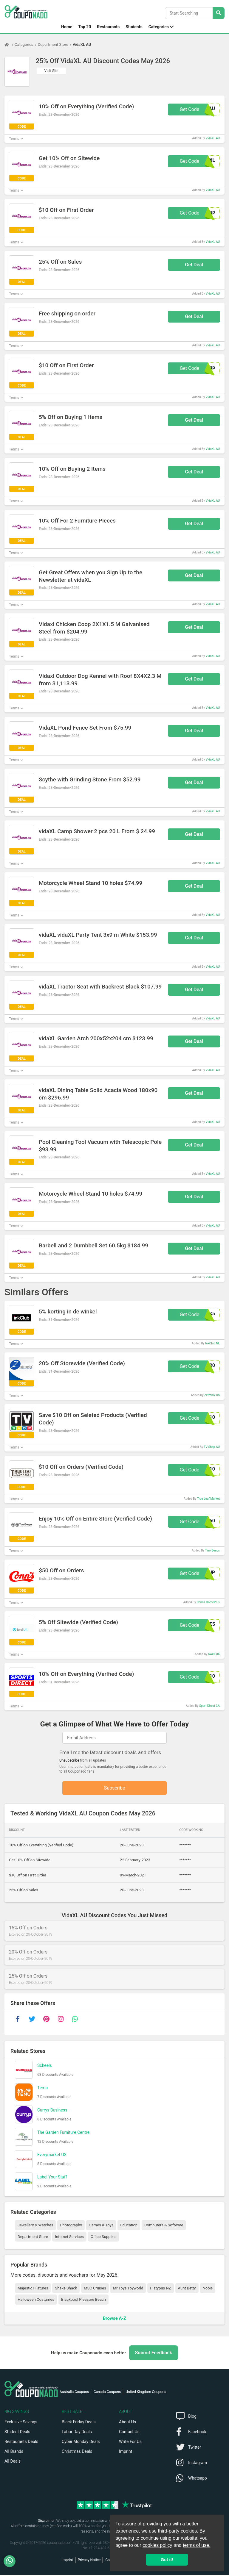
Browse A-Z (114, 2319)
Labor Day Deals (77, 2432)
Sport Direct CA (209, 1705)
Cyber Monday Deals (81, 2442)
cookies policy (157, 2545)
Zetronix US (212, 1395)
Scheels (44, 2066)
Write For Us (130, 2442)
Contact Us (129, 2432)
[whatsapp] (75, 2020)
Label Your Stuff (52, 2178)
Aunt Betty (187, 2289)
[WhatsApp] (12, 2561)
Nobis (208, 2289)
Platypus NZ (160, 2289)
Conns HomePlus (208, 1602)
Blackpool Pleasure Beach (83, 2300)
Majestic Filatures (33, 2289)
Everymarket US (51, 2155)
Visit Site (51, 71)
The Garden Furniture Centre (63, 2133)
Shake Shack (66, 2289)
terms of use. (196, 2545)
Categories (158, 26)
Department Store (53, 44)
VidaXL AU (82, 44)
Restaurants (108, 26)
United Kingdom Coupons (146, 2393)
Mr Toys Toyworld (128, 2289)
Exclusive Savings (20, 2423)
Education (128, 2226)
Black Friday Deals (79, 2423)
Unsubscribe (69, 1760)
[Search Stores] (219, 13)
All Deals (12, 2462)
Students (134, 26)
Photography (71, 2226)
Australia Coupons (74, 2393)
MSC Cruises (95, 2289)
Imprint (125, 2452)
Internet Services (69, 2238)
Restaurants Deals (21, 2442)
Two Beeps (212, 1550)
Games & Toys (101, 2226)
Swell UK (214, 1654)
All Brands (13, 2452)
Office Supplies (103, 2238)
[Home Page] (9, 45)
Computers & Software (163, 2226)
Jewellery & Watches (35, 2226)
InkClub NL (212, 1343)
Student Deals (17, 2432)
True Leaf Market (208, 1498)
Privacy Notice (89, 2561)
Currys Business (52, 2111)
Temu (42, 2089)
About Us (127, 2423)
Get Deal (194, 265)
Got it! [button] (167, 2559)
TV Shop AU (212, 1447)
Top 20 (84, 26)
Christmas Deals (77, 2452)
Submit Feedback (153, 2354)
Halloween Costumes (36, 2300)
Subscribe (114, 1788)
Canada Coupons (107, 2393)
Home (66, 26)
